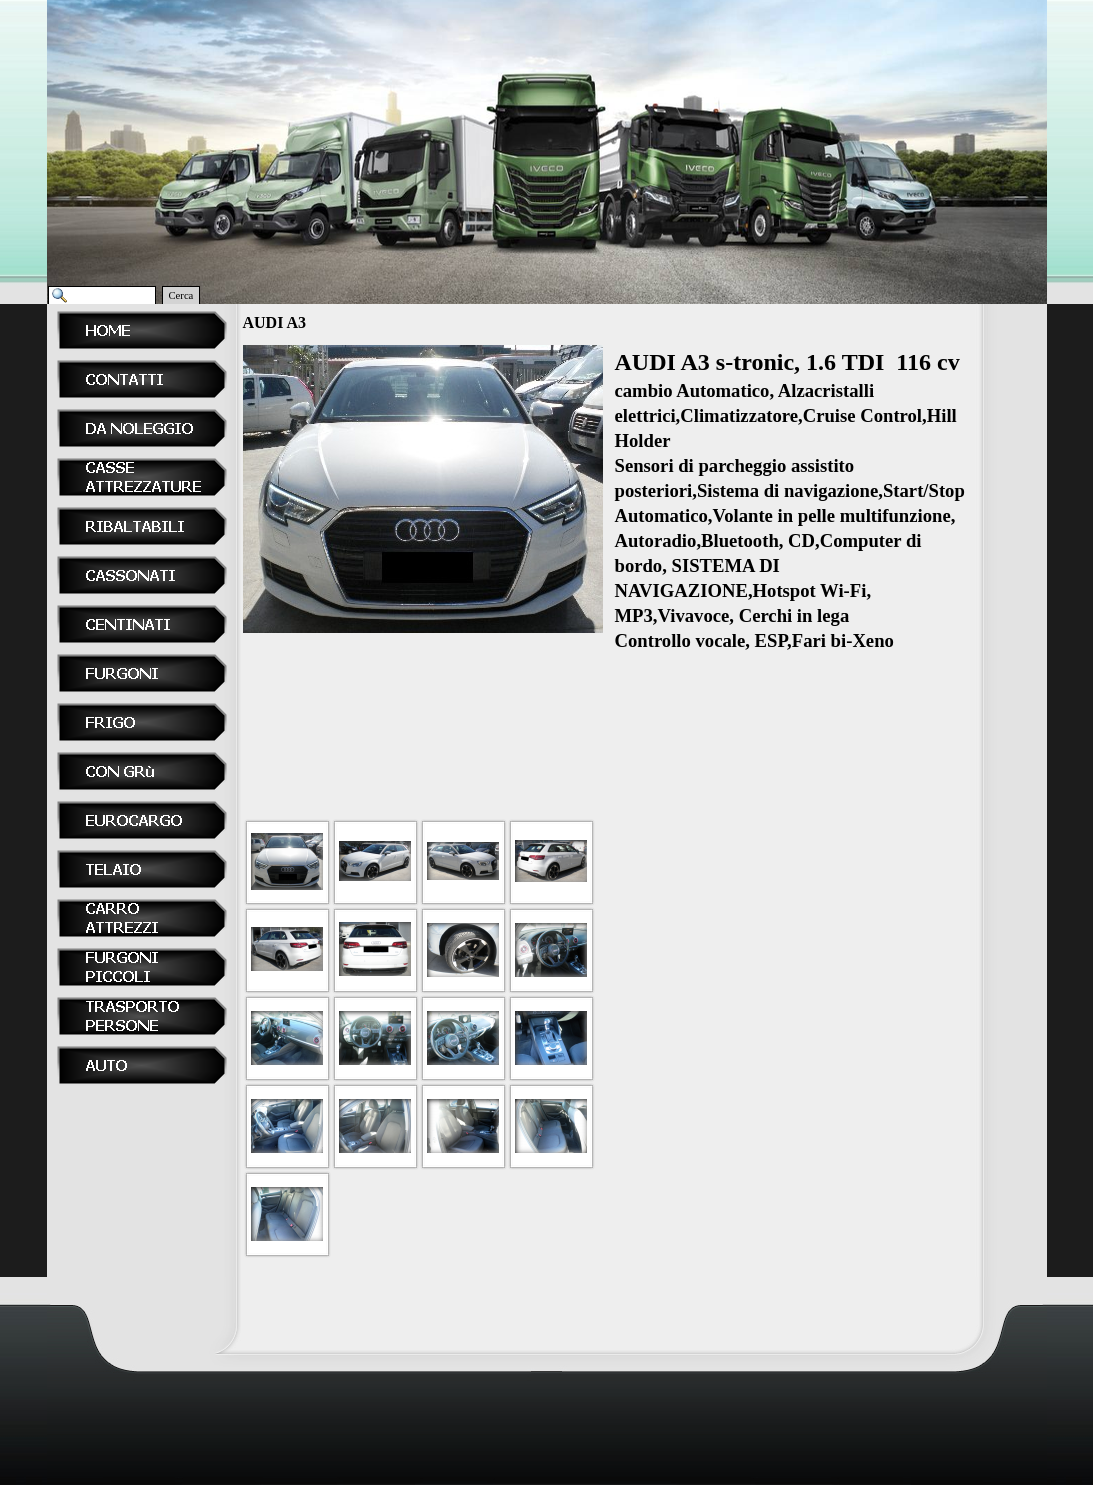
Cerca (181, 295)
